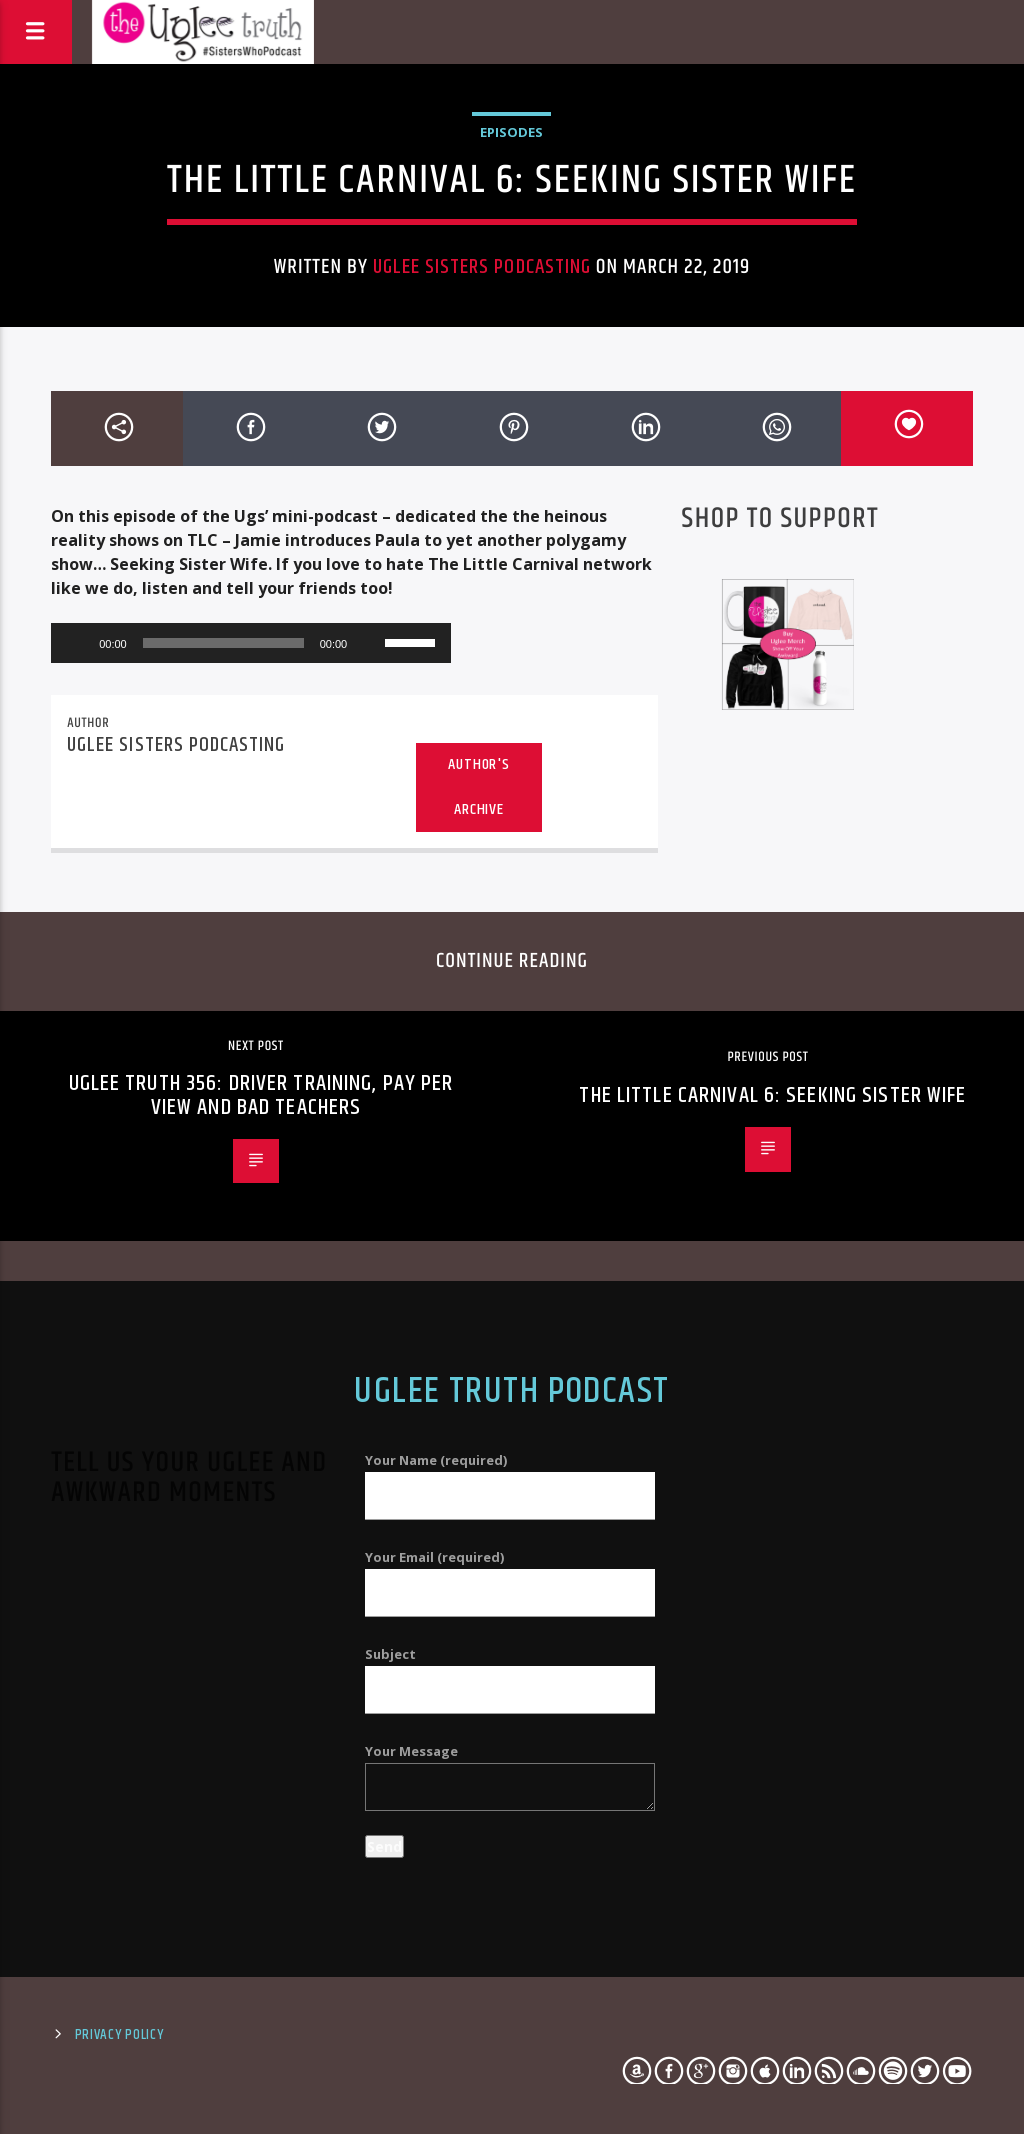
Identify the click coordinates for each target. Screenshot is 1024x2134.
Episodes (511, 132)
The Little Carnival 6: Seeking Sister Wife (772, 1095)
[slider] (223, 643)
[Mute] (369, 643)
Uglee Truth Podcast (511, 1392)
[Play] (77, 643)
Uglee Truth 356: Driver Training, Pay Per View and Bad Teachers (261, 1095)
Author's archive (478, 787)
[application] (251, 643)
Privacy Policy (119, 2035)
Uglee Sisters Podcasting (482, 267)
